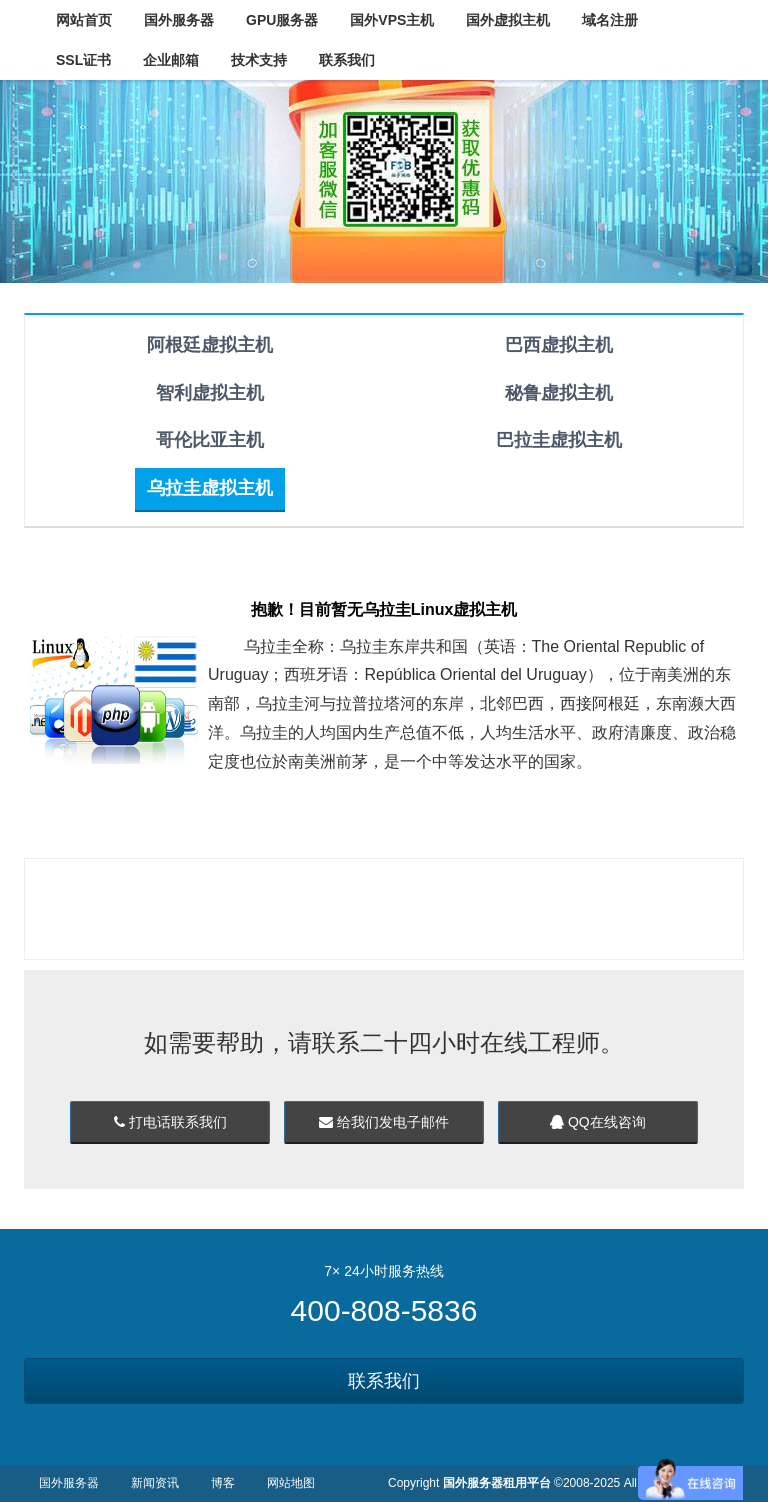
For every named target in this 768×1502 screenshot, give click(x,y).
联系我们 (384, 1381)
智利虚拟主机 (210, 393)
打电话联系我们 (170, 1122)
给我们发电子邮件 (384, 1122)
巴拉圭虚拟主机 (559, 440)
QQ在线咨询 (598, 1122)
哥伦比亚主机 (210, 440)
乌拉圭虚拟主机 (210, 488)
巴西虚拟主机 (559, 345)
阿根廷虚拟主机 (210, 345)
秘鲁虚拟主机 (559, 393)
